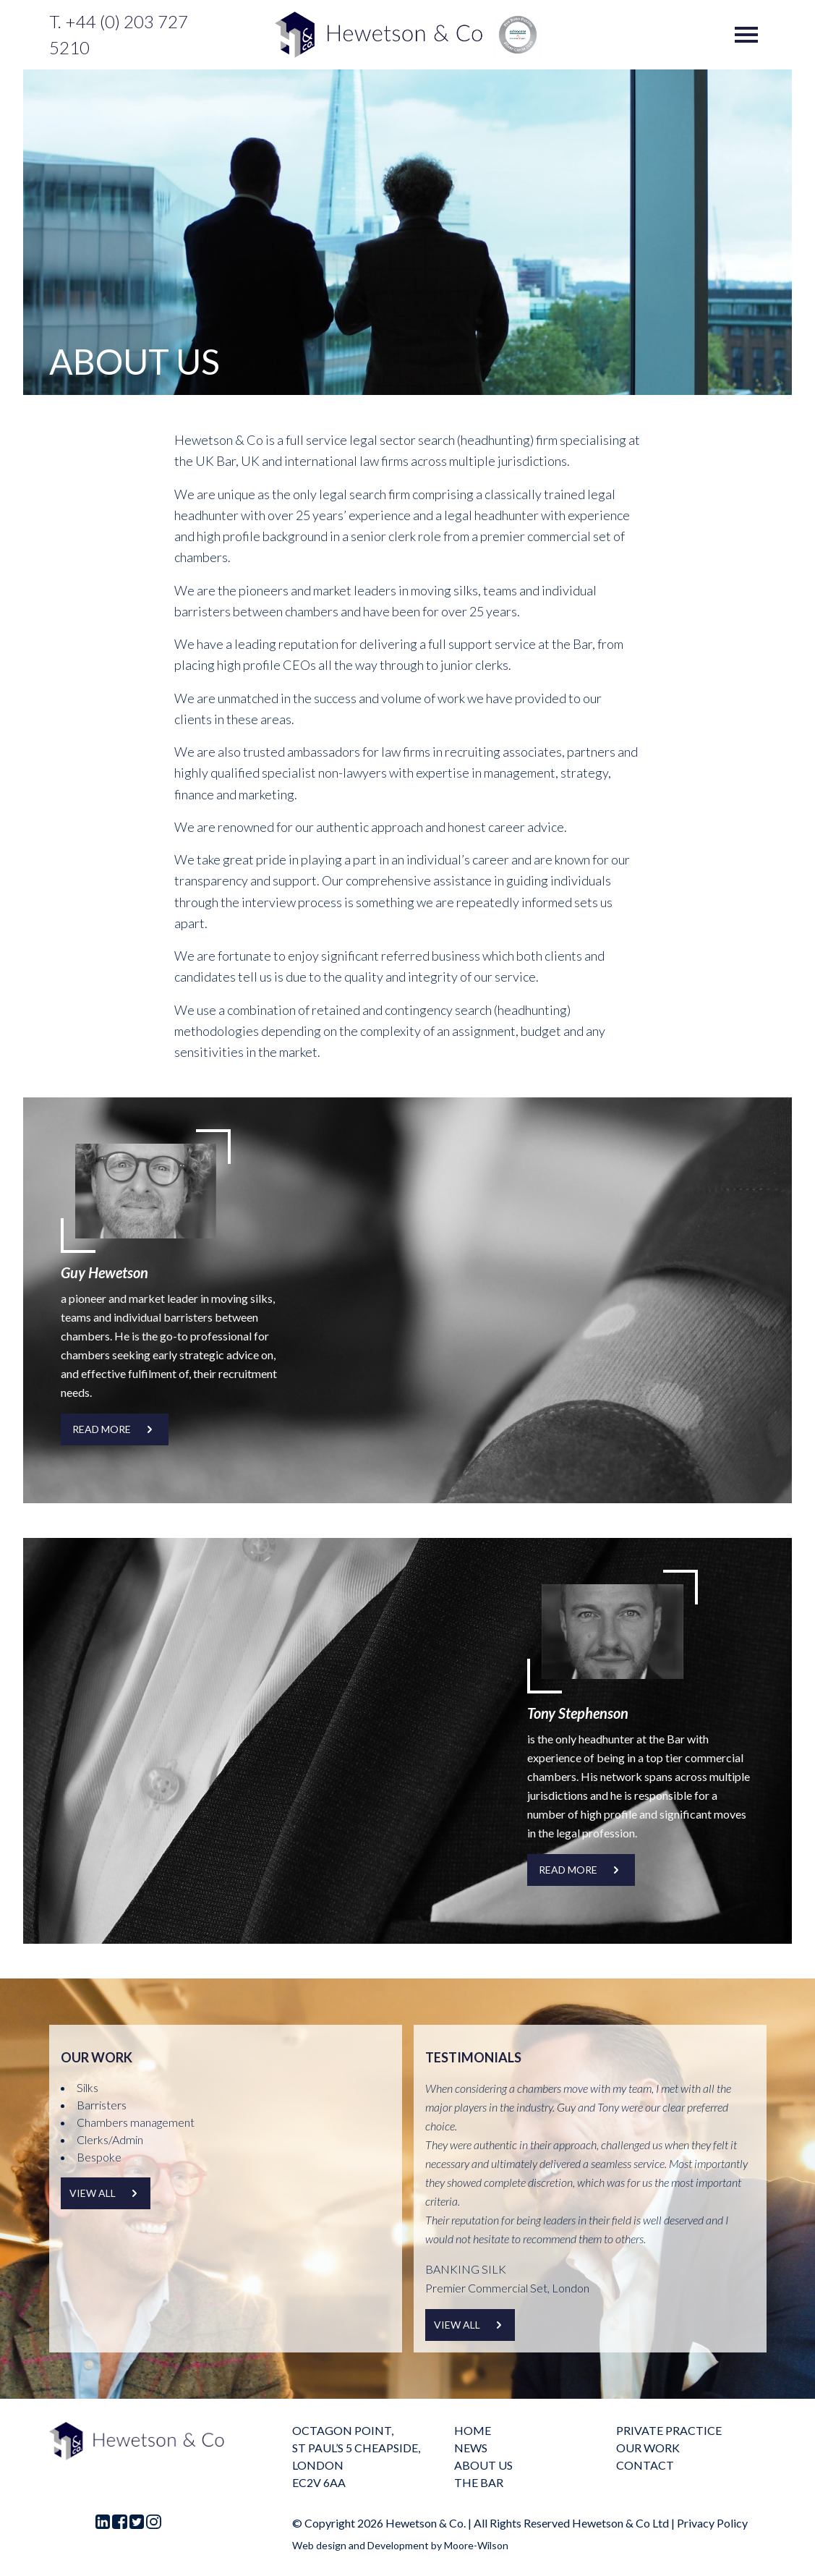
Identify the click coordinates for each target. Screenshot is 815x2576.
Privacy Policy (712, 2523)
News (470, 2447)
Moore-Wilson (476, 2545)
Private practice (669, 2430)
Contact (645, 2465)
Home (472, 2430)
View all (105, 2193)
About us (483, 2465)
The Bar (478, 2482)
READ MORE (114, 1429)
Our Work (648, 2447)
